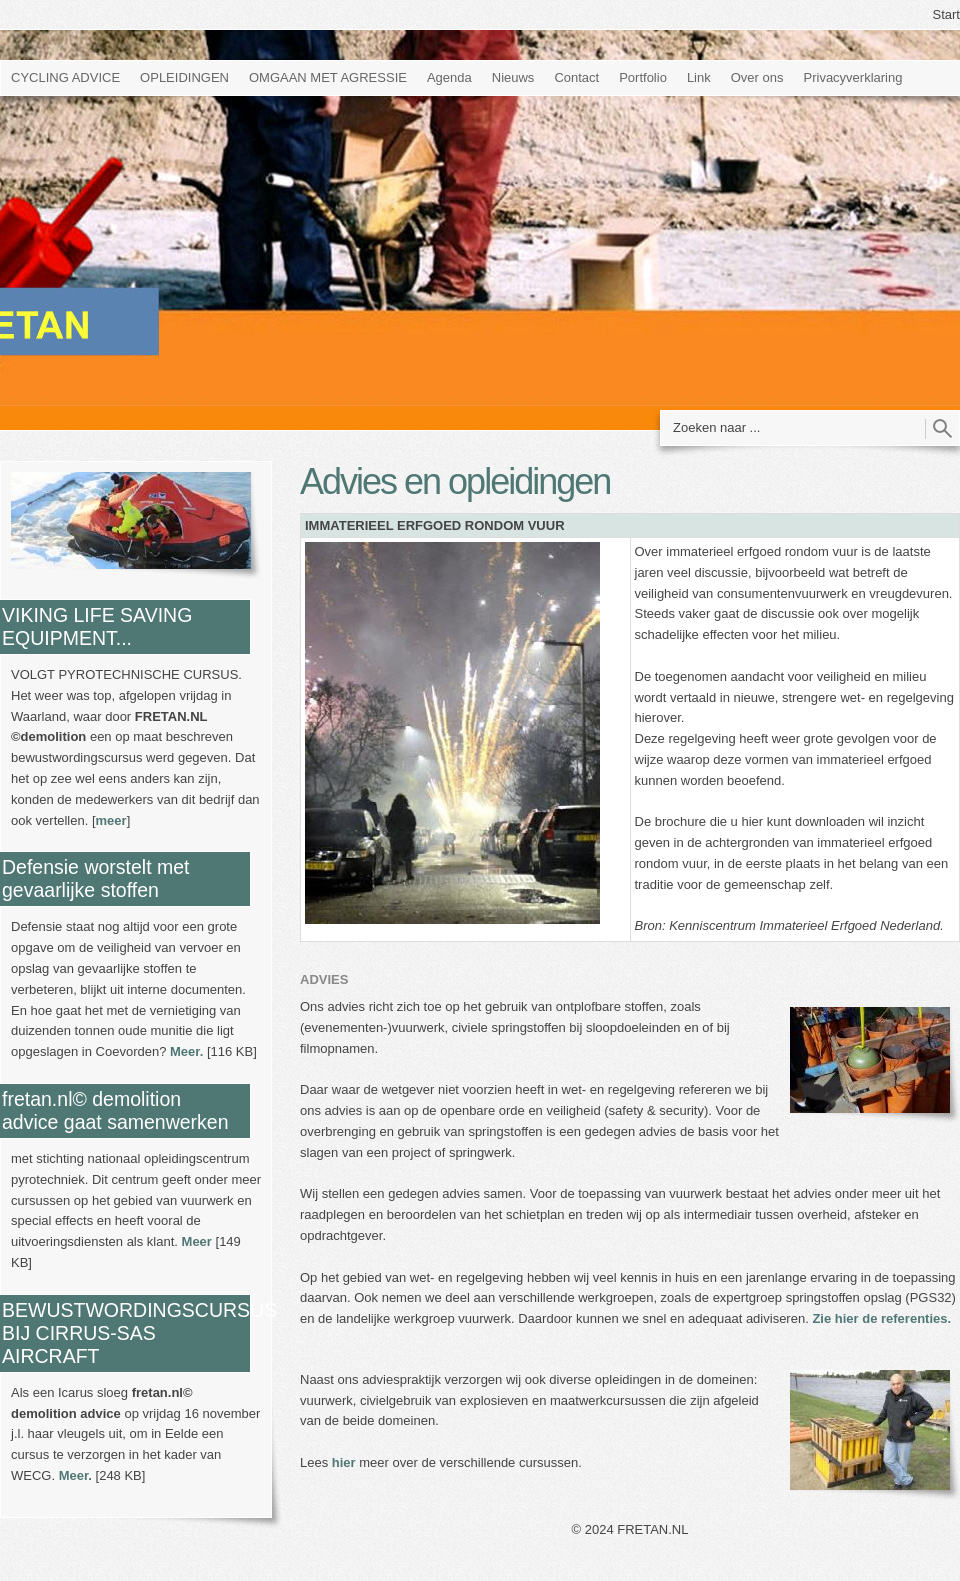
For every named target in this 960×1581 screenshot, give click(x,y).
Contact (576, 77)
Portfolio (643, 77)
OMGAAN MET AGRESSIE (328, 77)
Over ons (757, 77)
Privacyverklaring (853, 77)
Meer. (186, 1051)
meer (111, 820)
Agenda (449, 77)
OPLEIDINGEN (184, 77)
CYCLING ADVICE (65, 77)
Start (946, 14)
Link (699, 77)
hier (344, 1462)
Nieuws (513, 77)
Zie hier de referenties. (881, 1318)
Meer (197, 1241)
